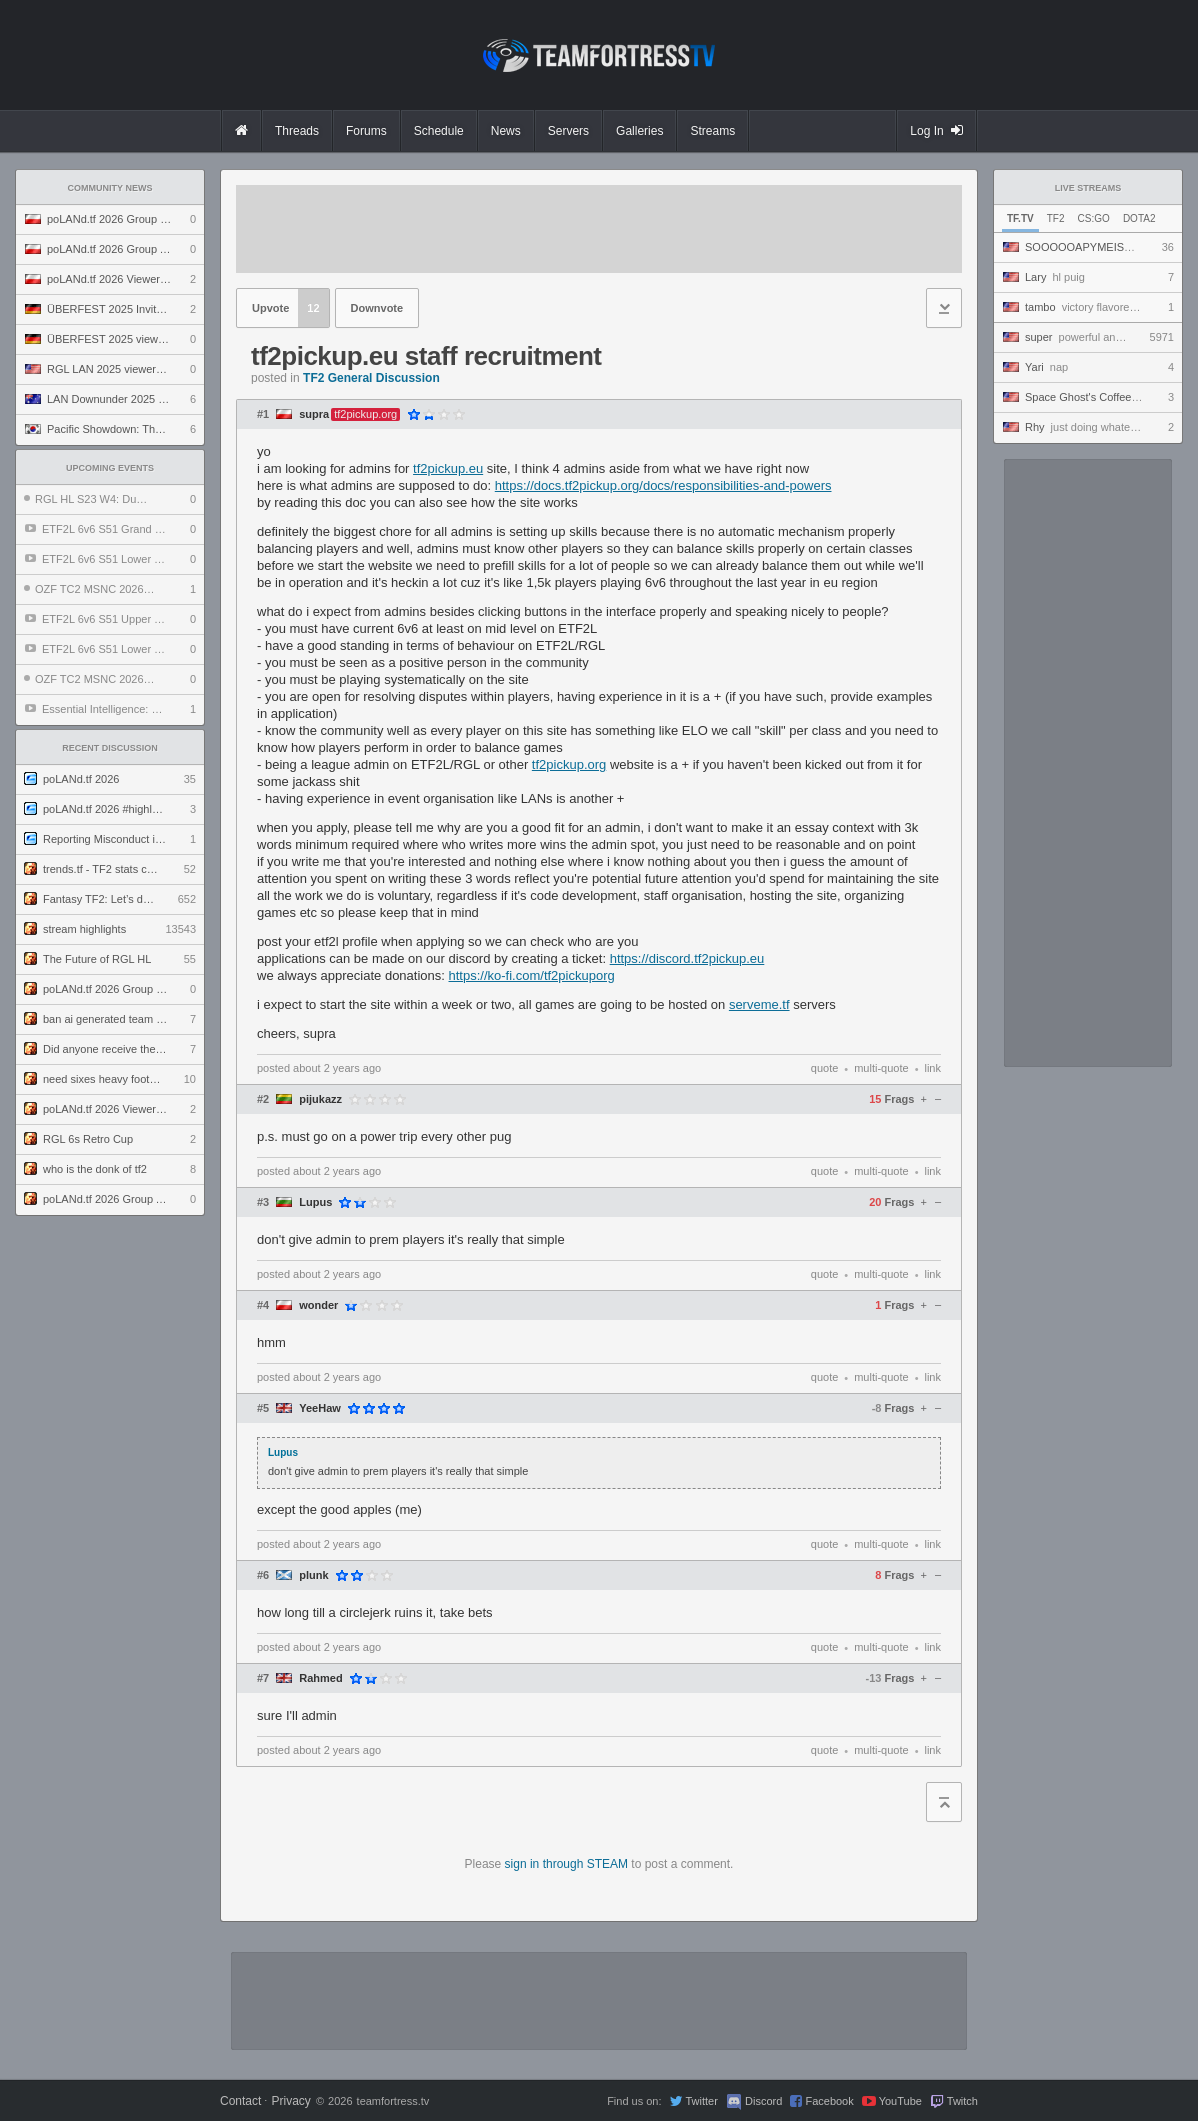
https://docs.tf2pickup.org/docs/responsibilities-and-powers (663, 485)
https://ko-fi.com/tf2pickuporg (532, 975)
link (932, 1068)
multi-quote (881, 1068)
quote (825, 1068)
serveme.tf (759, 1004)
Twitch (962, 2101)
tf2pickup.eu (448, 468)
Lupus (315, 1202)
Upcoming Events (110, 468)
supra (314, 414)
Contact (240, 2101)
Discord (763, 2101)
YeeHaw (320, 1408)
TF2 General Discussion (371, 378)
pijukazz (320, 1099)
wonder (318, 1305)
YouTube (900, 2101)
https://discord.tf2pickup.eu (687, 958)
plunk (313, 1575)
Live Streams (1088, 188)
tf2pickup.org (569, 764)
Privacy (290, 2101)
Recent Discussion (110, 748)
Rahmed (320, 1678)
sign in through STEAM (566, 1864)
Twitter (701, 2101)
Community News (110, 188)
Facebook (829, 2101)
